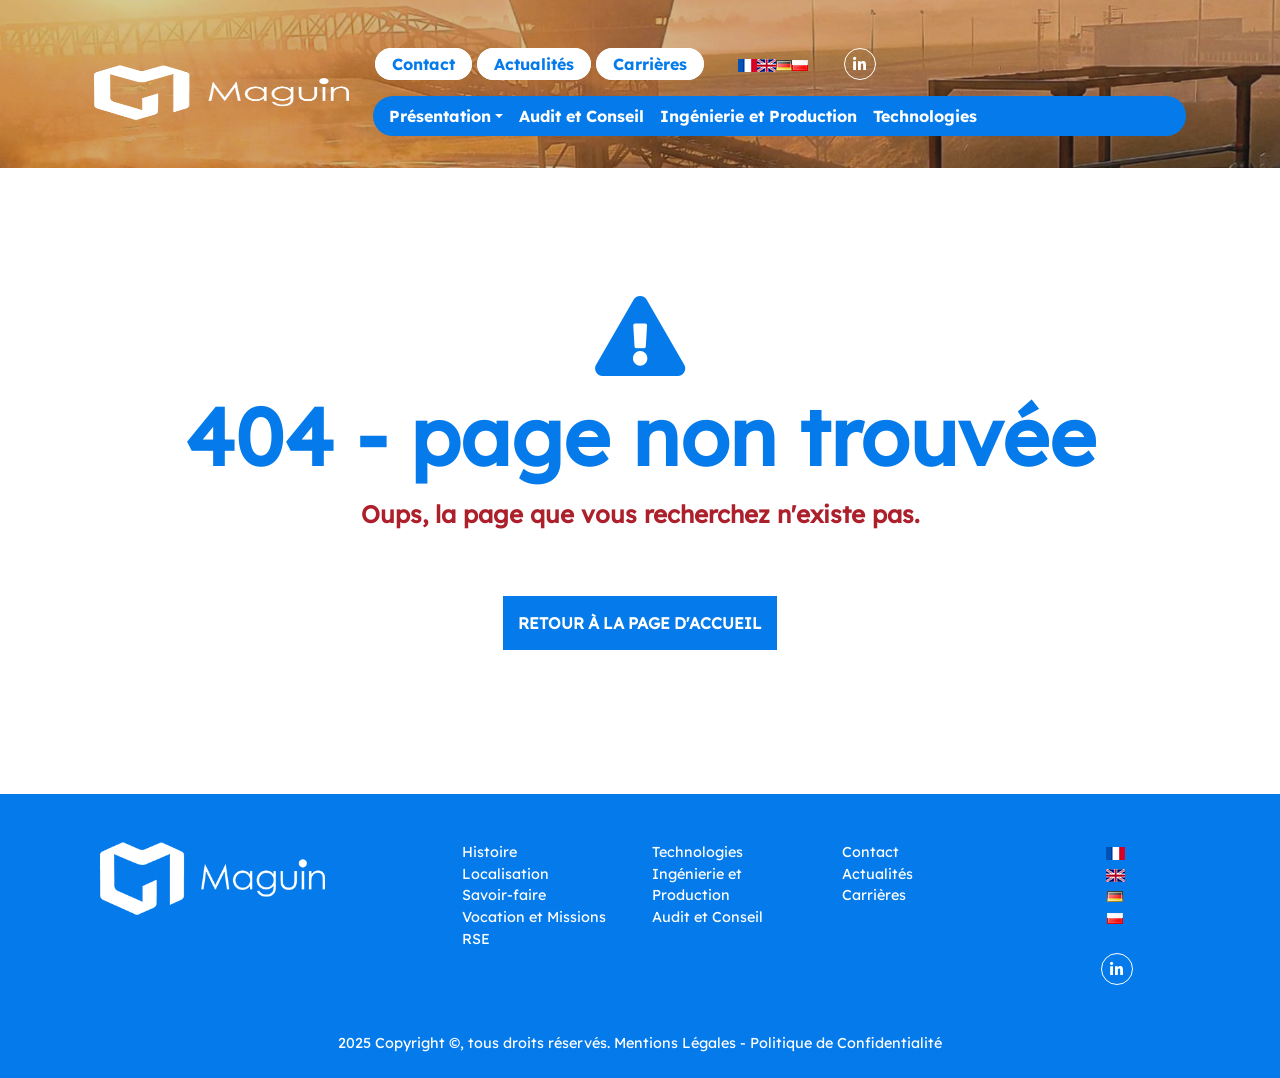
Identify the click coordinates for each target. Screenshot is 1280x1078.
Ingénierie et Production (758, 116)
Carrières (650, 64)
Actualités (534, 64)
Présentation (440, 116)
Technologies (925, 116)
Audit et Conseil (581, 116)
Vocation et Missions (534, 917)
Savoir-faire (504, 895)
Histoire (489, 852)
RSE (476, 939)
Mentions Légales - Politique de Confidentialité (778, 1043)
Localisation (505, 874)
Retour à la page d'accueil (640, 623)
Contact (423, 64)
